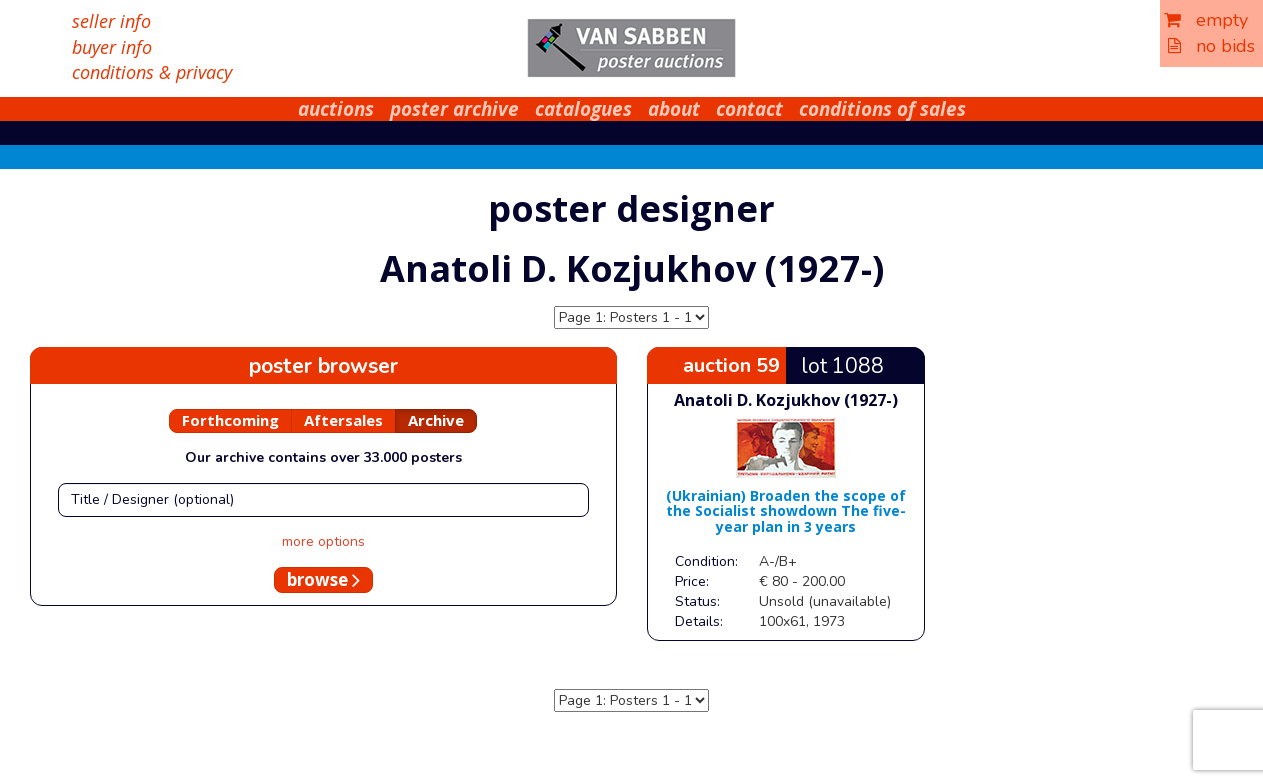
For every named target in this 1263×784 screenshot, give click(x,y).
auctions (336, 109)
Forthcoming (230, 420)
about (674, 109)
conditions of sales (882, 109)
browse (323, 579)
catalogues (583, 109)
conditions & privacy (152, 72)
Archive (436, 420)
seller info (111, 21)
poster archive (454, 109)
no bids (1211, 46)
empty (1206, 20)
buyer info (112, 47)
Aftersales (343, 420)
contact (749, 109)
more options (323, 541)
